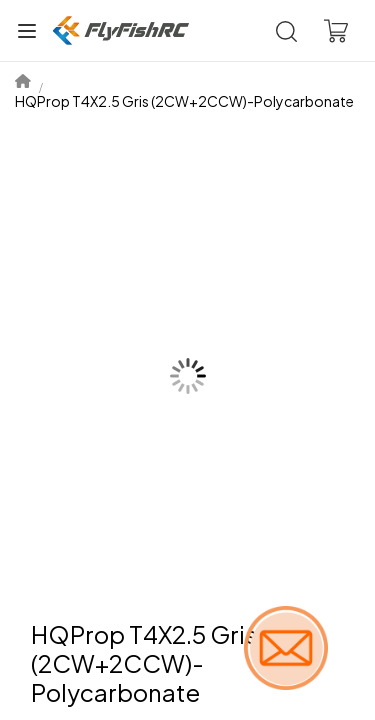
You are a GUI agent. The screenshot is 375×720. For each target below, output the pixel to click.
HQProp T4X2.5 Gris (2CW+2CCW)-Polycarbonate (184, 101)
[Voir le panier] (336, 31)
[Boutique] (121, 30)
